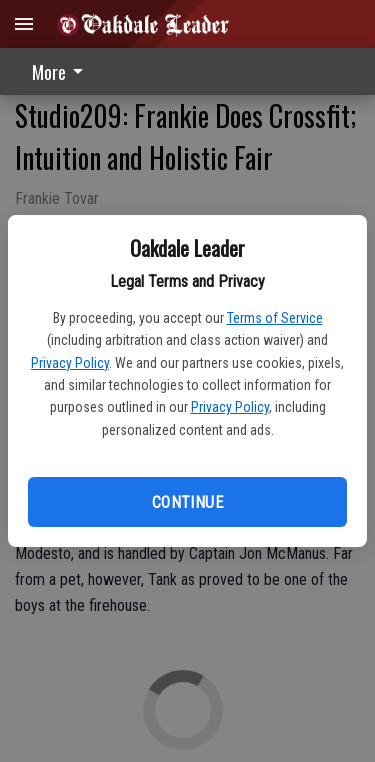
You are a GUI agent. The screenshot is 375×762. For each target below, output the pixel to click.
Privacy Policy (70, 363)
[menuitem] (63, 71)
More (61, 72)
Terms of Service (275, 318)
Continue (187, 502)
